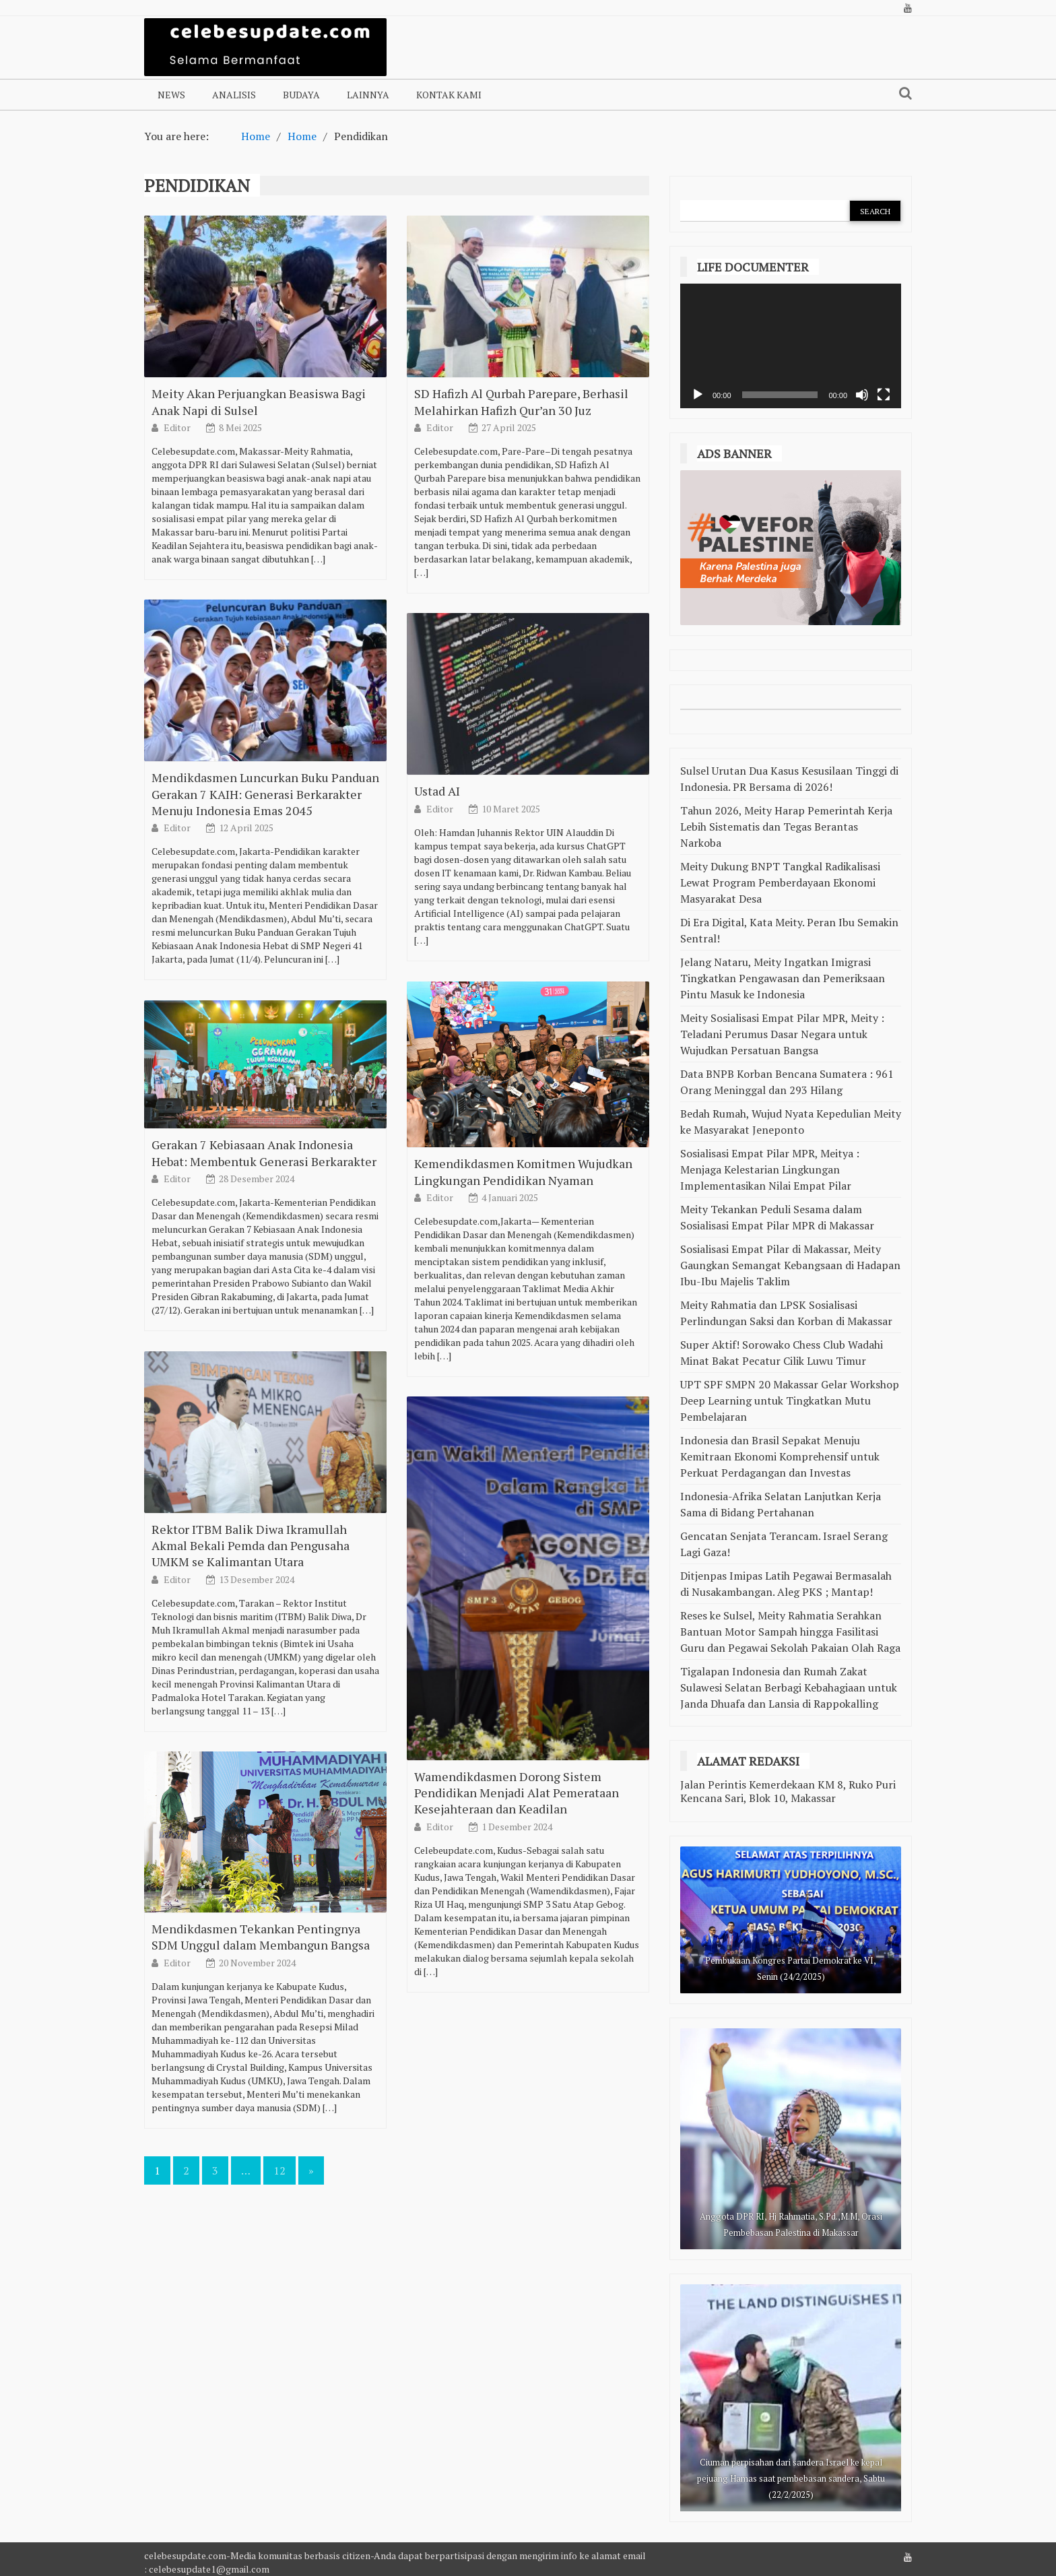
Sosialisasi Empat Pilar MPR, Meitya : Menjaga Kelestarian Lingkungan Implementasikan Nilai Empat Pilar (769, 1169)
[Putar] (697, 394)
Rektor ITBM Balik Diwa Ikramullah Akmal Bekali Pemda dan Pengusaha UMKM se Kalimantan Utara (251, 1663)
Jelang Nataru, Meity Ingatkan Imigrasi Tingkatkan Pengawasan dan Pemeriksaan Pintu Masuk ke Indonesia (782, 978)
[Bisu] (862, 394)
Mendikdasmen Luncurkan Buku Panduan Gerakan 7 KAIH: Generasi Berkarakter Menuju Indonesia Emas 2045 (265, 911)
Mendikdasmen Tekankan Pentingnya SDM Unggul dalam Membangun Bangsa (261, 2054)
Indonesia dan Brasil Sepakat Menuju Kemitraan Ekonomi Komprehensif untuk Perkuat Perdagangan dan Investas (780, 1456)
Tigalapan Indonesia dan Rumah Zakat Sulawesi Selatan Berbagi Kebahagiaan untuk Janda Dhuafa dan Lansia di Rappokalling (788, 1687)
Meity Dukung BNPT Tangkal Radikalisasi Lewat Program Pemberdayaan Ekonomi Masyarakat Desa (780, 882)
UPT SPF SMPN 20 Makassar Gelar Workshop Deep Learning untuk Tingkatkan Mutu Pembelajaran (789, 1400)
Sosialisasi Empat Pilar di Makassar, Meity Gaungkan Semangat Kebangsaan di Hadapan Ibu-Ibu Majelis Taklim (790, 1265)
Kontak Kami (449, 94)
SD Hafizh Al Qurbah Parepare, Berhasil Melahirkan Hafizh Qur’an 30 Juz (521, 401)
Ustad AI (437, 909)
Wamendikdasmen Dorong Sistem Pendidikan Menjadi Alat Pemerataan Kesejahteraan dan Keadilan (516, 1910)
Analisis (234, 94)
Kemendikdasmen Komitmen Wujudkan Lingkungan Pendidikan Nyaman (523, 1289)
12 (279, 2170)
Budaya (301, 94)
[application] (790, 346)
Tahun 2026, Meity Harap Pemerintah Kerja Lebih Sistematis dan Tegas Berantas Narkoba (786, 826)
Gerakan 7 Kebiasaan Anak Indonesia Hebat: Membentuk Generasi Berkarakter (264, 1270)
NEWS (171, 94)
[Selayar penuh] (883, 394)
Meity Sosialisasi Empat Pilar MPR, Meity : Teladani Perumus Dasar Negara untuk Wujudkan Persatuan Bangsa (782, 1034)
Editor (178, 427)
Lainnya (368, 94)
